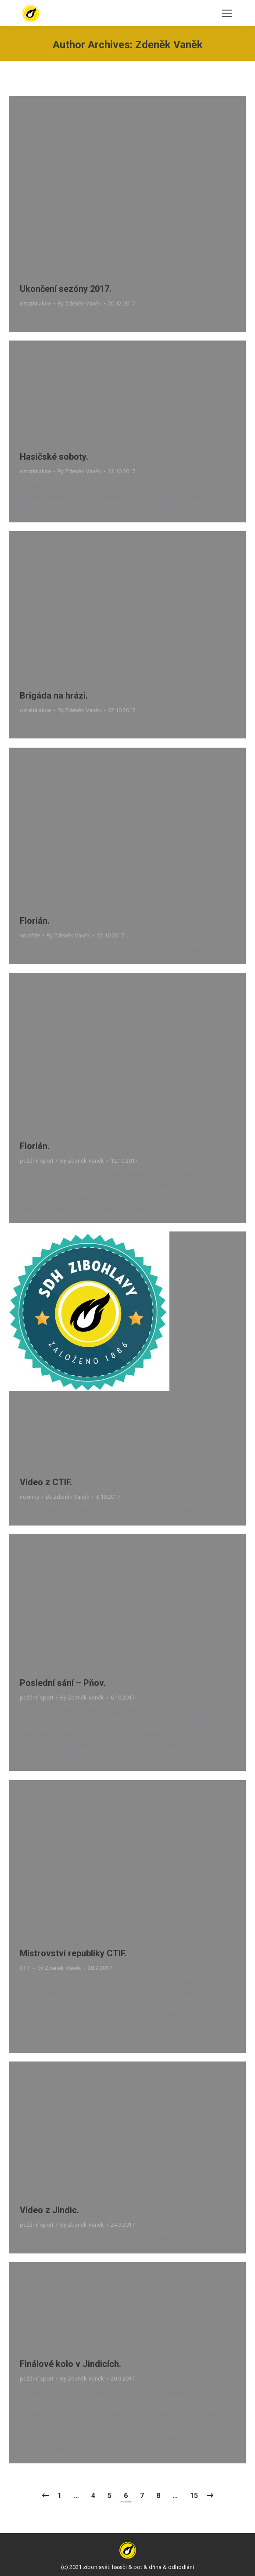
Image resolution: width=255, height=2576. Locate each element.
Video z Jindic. (49, 2210)
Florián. (35, 920)
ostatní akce (35, 303)
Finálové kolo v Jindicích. (70, 2364)
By (79, 303)
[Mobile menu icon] (227, 13)
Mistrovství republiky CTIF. (73, 1953)
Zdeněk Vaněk (169, 45)
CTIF (25, 1968)
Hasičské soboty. (54, 456)
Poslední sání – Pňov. (63, 1683)
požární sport (37, 1160)
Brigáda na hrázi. (54, 695)
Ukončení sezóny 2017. (65, 289)
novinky (29, 1497)
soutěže (30, 935)
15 (194, 2495)
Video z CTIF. (46, 1482)
